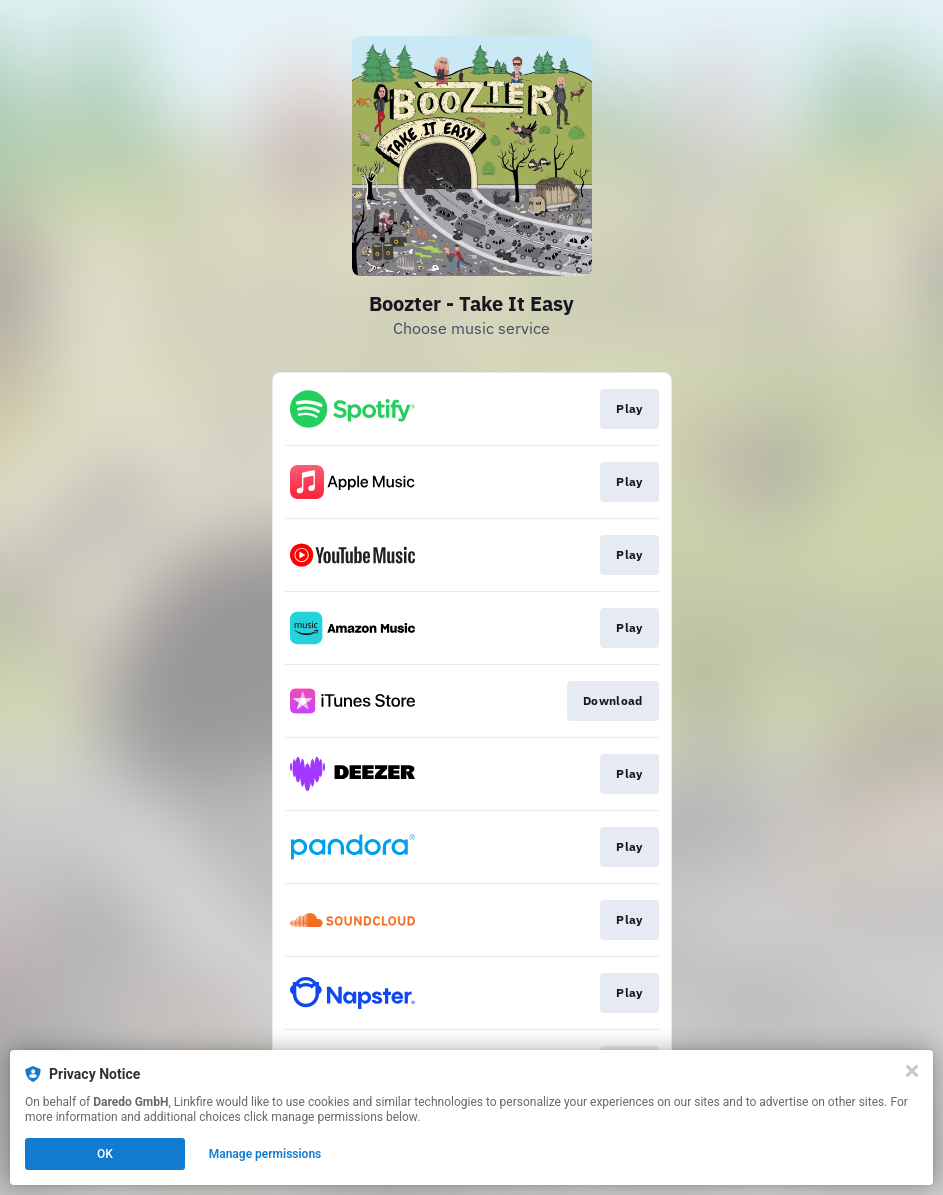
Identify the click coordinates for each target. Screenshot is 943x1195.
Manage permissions (265, 1154)
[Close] (912, 1071)
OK (105, 1154)
